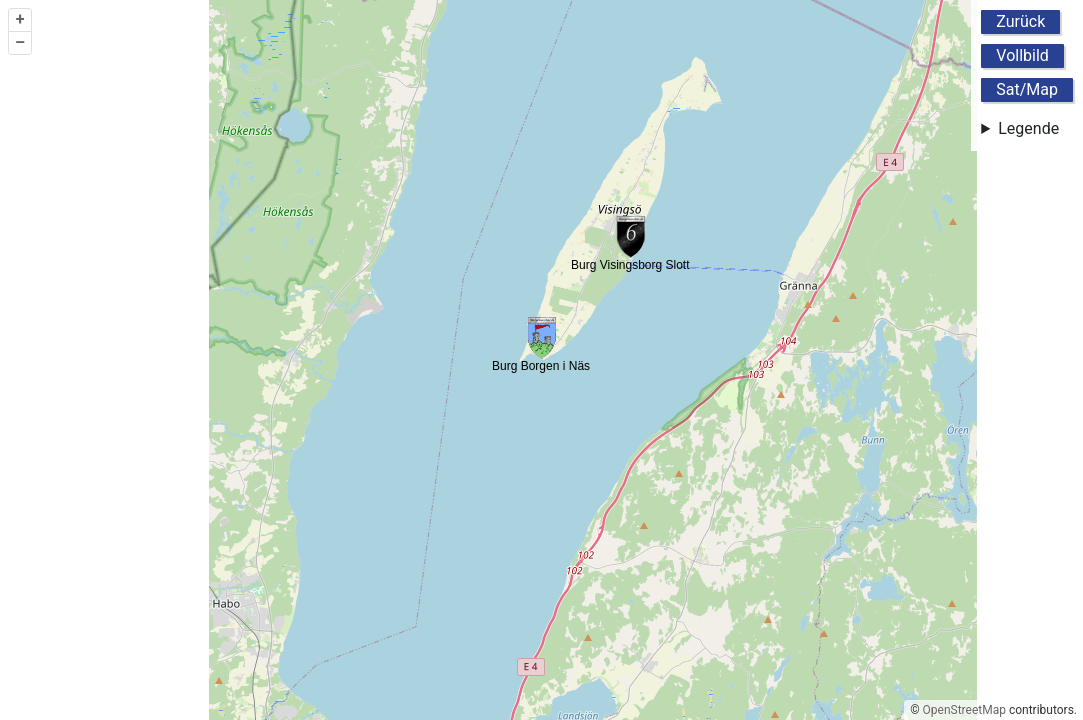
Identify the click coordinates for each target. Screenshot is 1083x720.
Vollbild (1022, 55)
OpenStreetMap (964, 710)
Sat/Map (1027, 89)
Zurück (1020, 21)
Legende (1028, 128)
